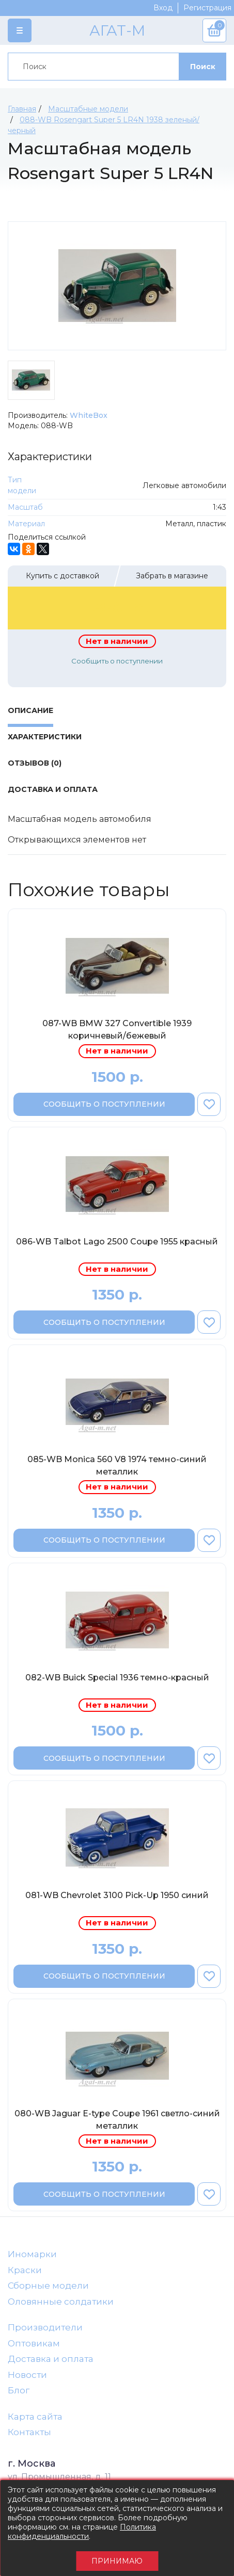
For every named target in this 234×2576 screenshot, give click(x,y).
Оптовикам (34, 2343)
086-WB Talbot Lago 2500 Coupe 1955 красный (117, 1241)
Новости (27, 2375)
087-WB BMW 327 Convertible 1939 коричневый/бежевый (117, 1029)
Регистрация (207, 7)
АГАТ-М (117, 30)
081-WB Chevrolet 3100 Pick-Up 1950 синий (117, 1895)
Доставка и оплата (50, 2359)
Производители (45, 2327)
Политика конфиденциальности (82, 2531)
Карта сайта (35, 2416)
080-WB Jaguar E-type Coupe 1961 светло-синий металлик (117, 2120)
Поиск (202, 66)
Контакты (29, 2432)
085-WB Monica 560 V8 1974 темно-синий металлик (117, 1465)
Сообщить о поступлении (117, 661)
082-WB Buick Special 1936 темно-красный (117, 1677)
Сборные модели (48, 2285)
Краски (25, 2270)
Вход (163, 7)
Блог (18, 2390)
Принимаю (117, 2561)
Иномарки (32, 2254)
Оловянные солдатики (61, 2301)
